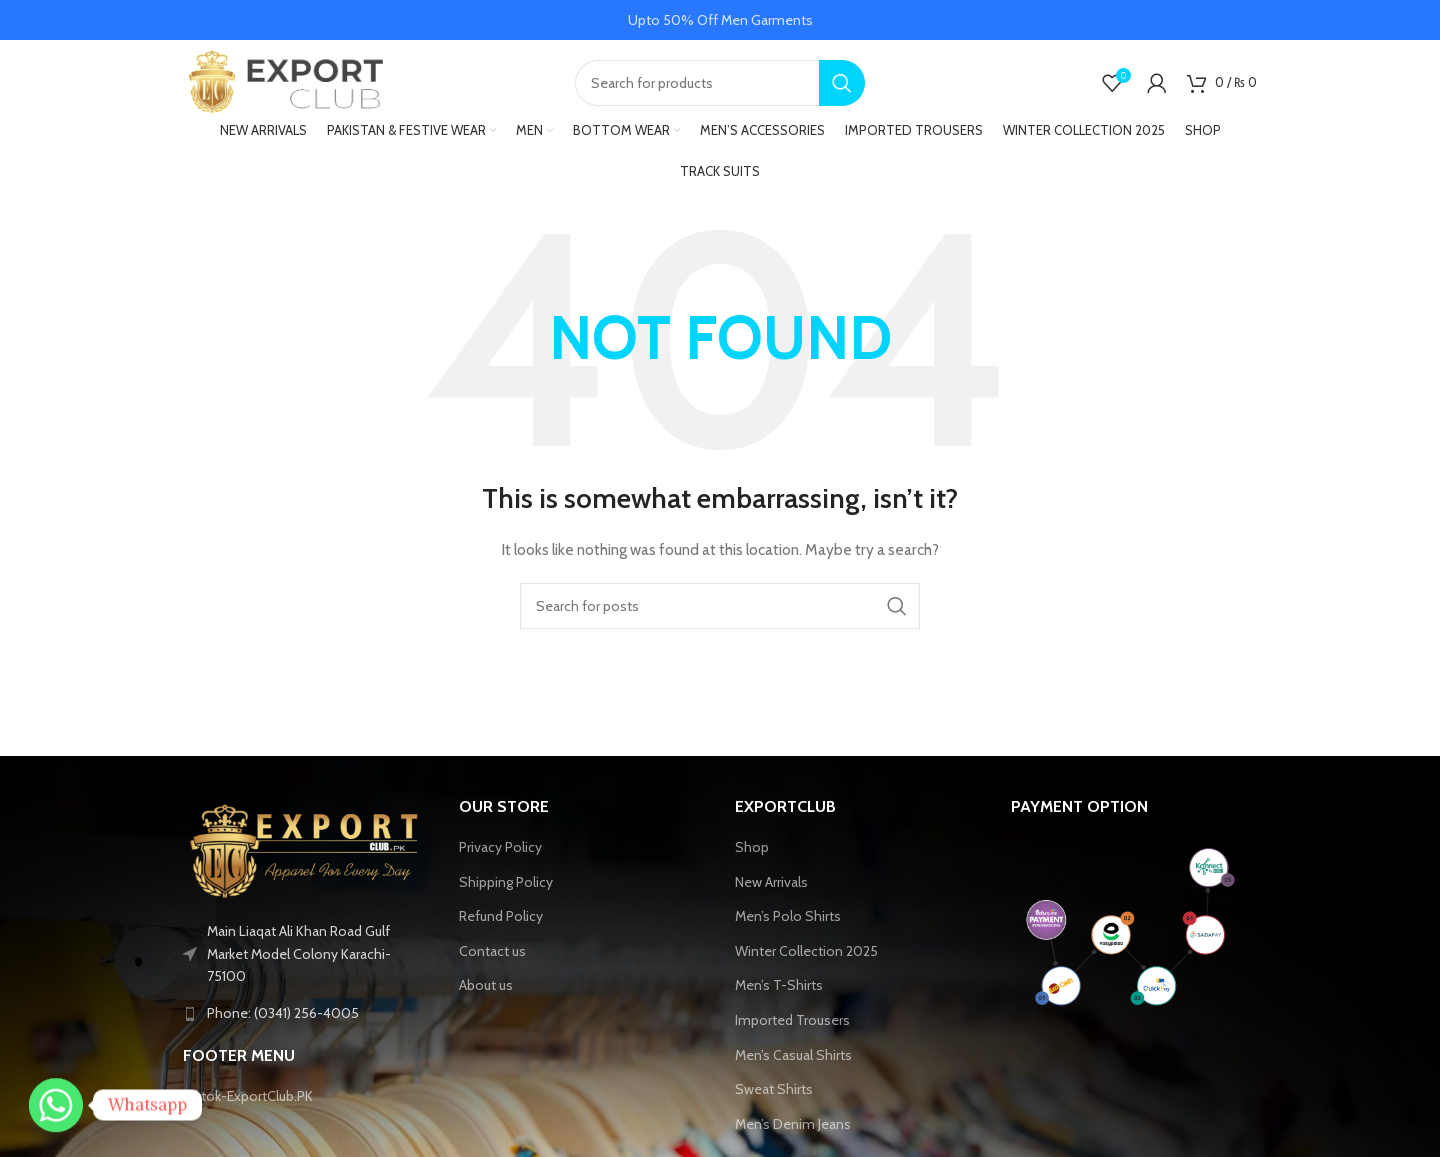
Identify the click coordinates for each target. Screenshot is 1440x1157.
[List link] (306, 1018)
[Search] (720, 85)
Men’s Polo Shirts (788, 921)
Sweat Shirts (774, 1094)
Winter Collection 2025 (806, 956)
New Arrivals (771, 886)
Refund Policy (501, 921)
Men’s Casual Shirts (793, 1059)
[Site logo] (283, 83)
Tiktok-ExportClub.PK (248, 1101)
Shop (752, 852)
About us (486, 990)
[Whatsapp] (56, 1105)
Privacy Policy (500, 852)
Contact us (492, 956)
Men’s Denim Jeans (793, 1129)
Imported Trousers (792, 1025)
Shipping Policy (506, 886)
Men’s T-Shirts (779, 990)
